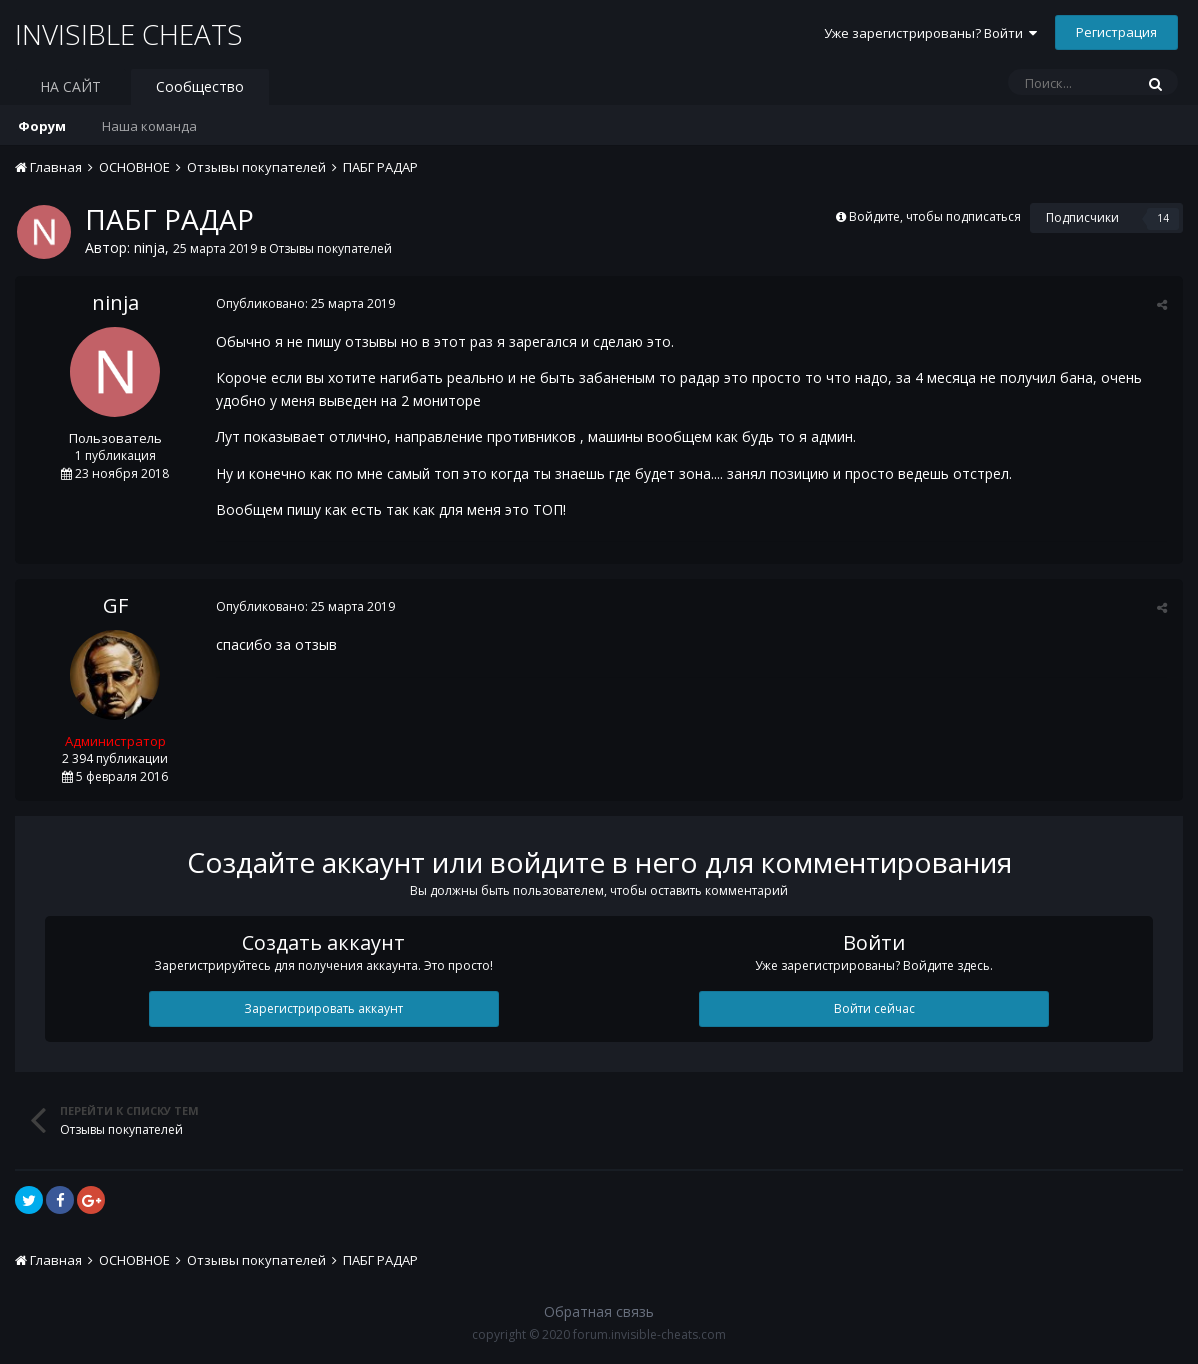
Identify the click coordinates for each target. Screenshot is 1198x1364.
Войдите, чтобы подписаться (935, 216)
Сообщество (200, 86)
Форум (42, 126)
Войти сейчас (874, 1008)
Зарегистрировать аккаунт (323, 1008)
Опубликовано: (304, 303)
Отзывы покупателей (330, 248)
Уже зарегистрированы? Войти (930, 33)
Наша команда (149, 126)
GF (115, 605)
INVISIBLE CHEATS (129, 34)
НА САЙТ (70, 86)
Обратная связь (599, 1311)
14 (1163, 218)
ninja (149, 247)
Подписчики (1082, 217)
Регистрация (1116, 32)
